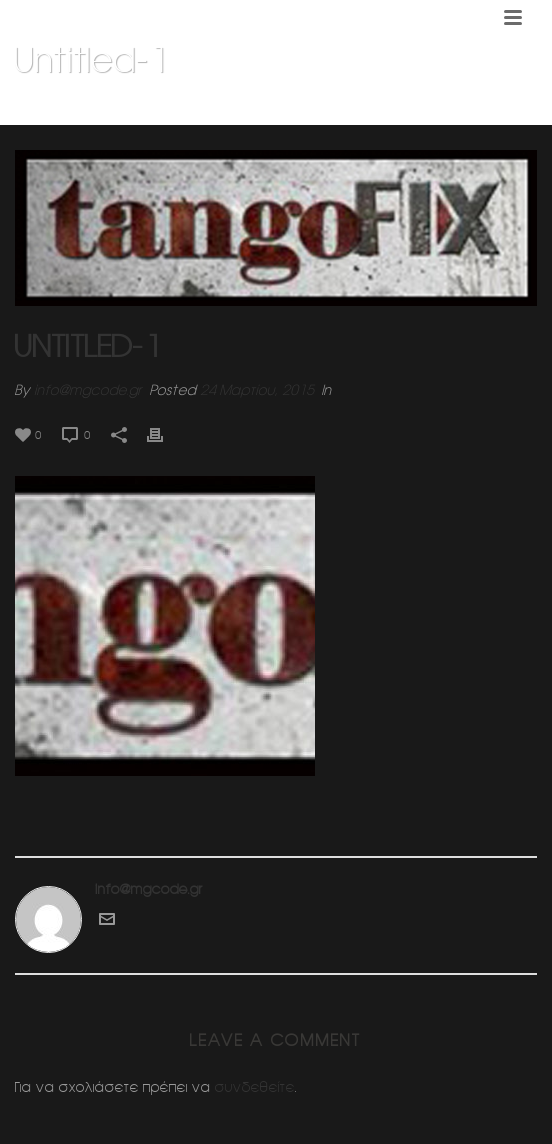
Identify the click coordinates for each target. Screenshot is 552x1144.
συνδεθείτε (255, 1087)
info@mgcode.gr (88, 390)
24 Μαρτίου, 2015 (257, 390)
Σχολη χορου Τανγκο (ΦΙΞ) (262, 111)
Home (153, 111)
